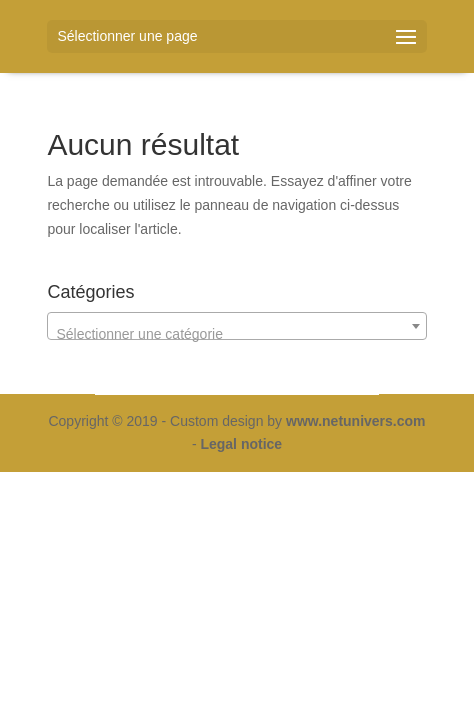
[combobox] (236, 326)
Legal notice (241, 444)
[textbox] (236, 334)
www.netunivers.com (356, 421)
